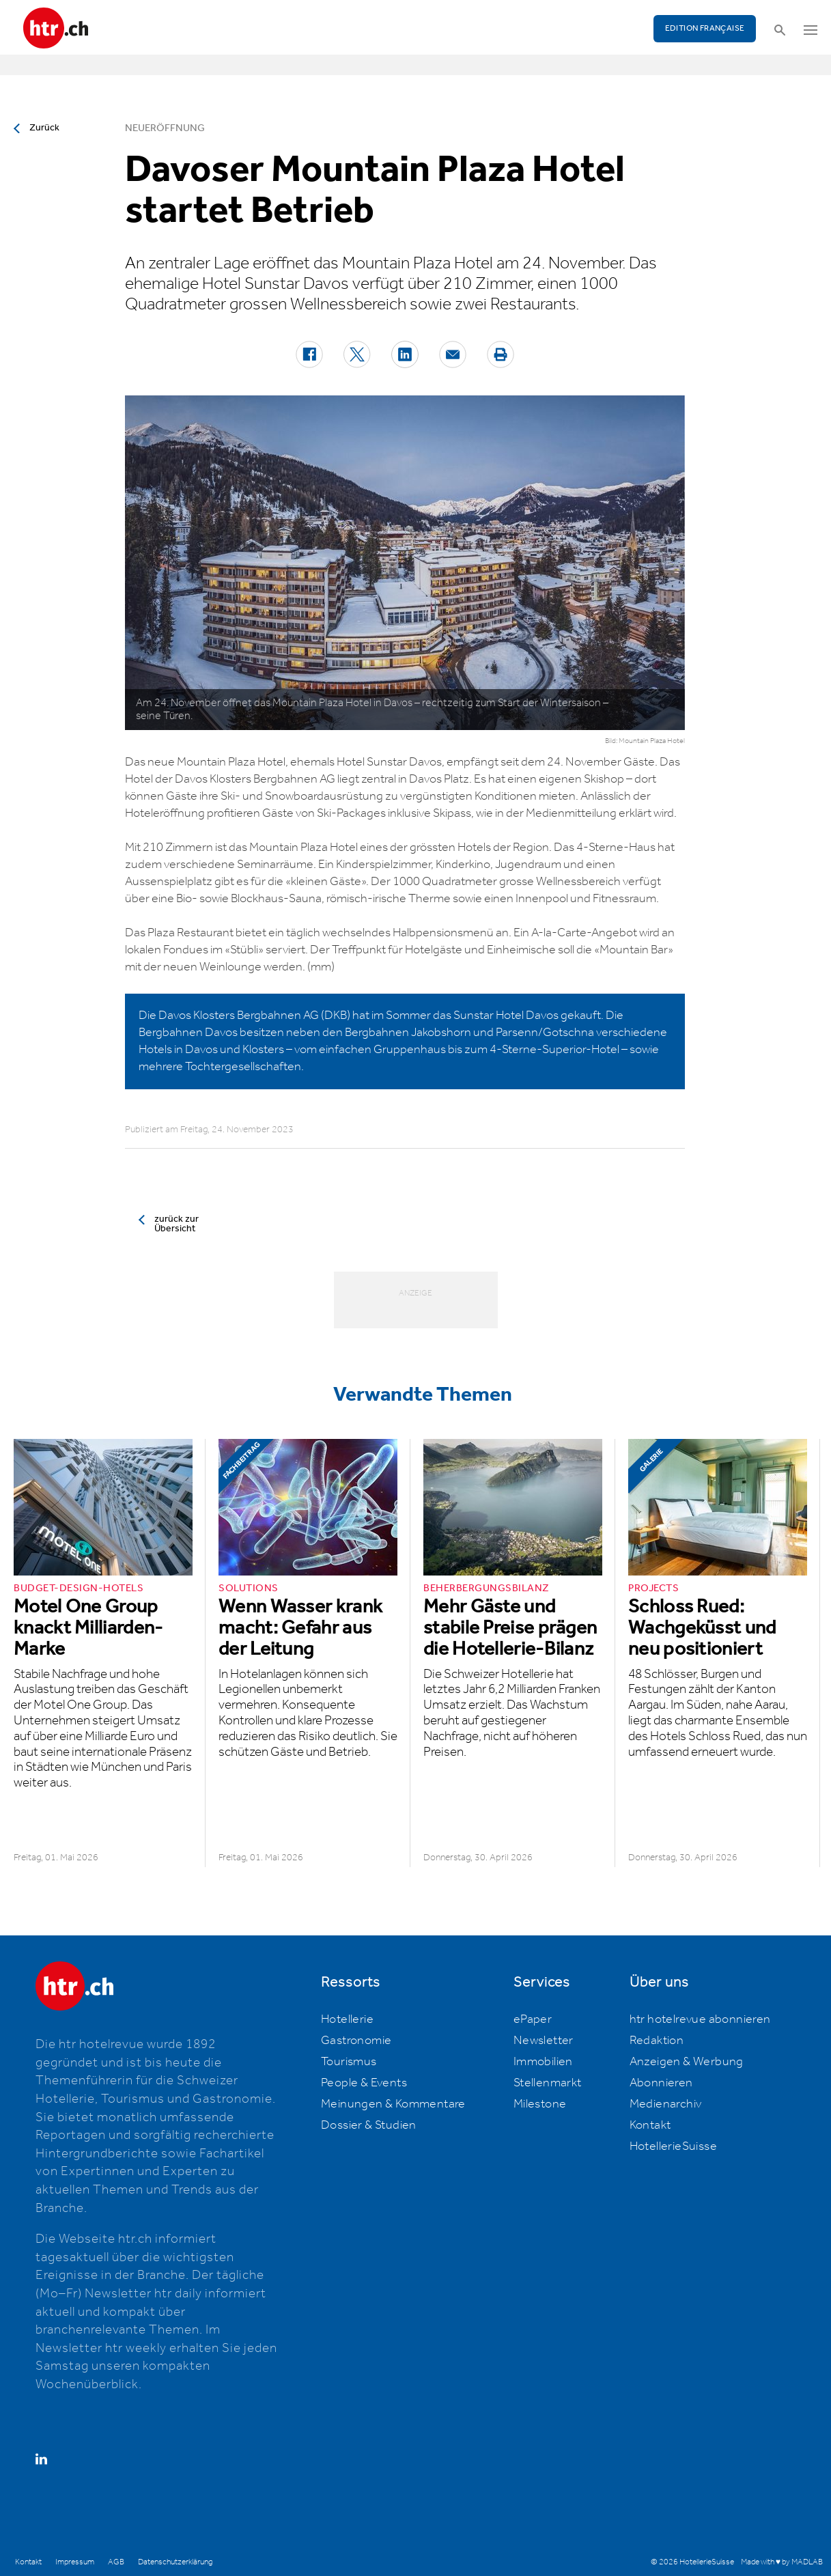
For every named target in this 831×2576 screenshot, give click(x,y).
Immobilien (543, 2061)
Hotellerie (347, 2019)
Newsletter (543, 2040)
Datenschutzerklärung (175, 2562)
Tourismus (349, 2061)
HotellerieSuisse (673, 2146)
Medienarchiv (666, 2104)
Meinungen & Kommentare (393, 2104)
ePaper (532, 2019)
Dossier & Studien (369, 2125)
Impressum (74, 2562)
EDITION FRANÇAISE (705, 28)
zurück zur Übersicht (176, 1223)
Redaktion (657, 2040)
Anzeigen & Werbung (687, 2061)
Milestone (540, 2104)
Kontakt (650, 2125)
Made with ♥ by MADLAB (782, 2562)
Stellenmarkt (547, 2082)
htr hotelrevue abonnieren (700, 2019)
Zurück (44, 127)
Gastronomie (356, 2040)
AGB (116, 2562)
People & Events (364, 2082)
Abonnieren (661, 2082)
